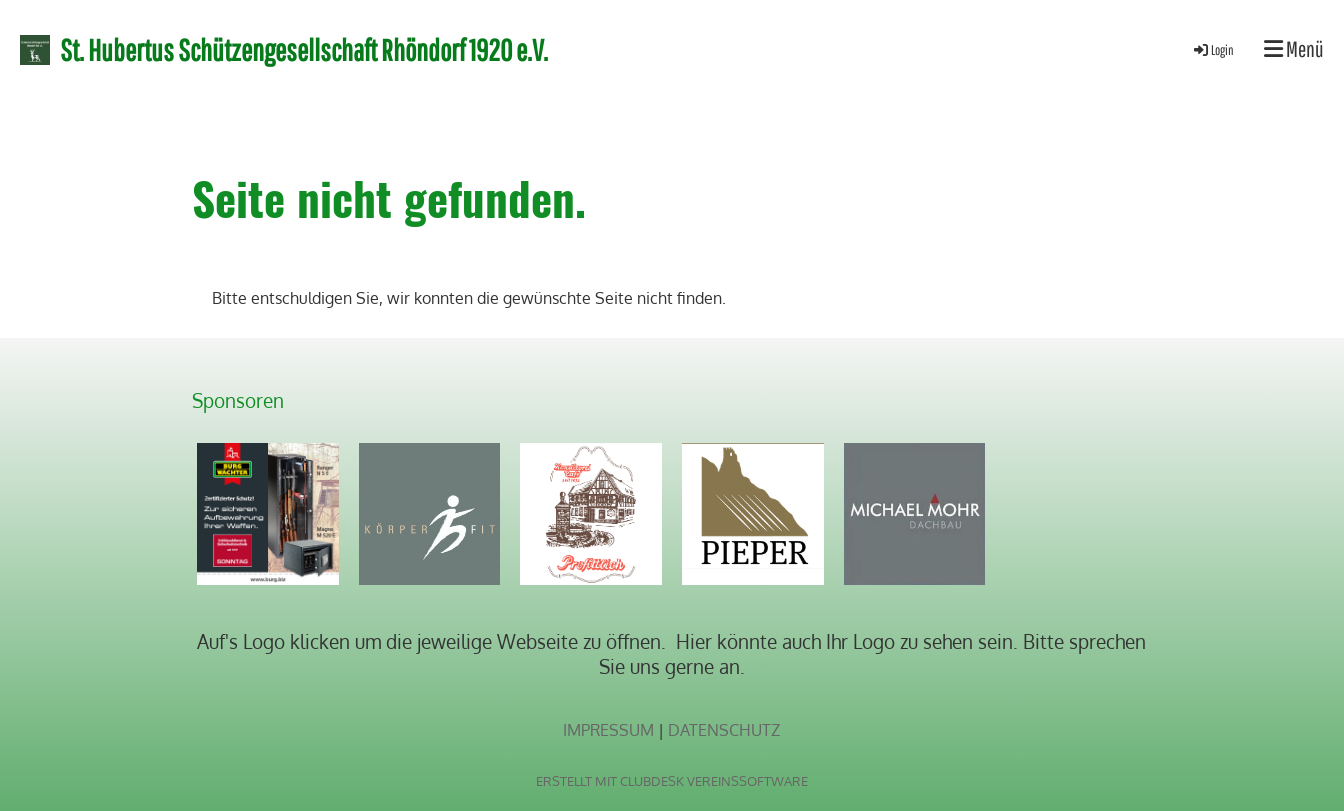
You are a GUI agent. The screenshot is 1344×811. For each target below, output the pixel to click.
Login (1212, 50)
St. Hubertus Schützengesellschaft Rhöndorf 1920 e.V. (304, 49)
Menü (1294, 48)
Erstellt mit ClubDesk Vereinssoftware (672, 781)
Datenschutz (724, 730)
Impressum (608, 730)
